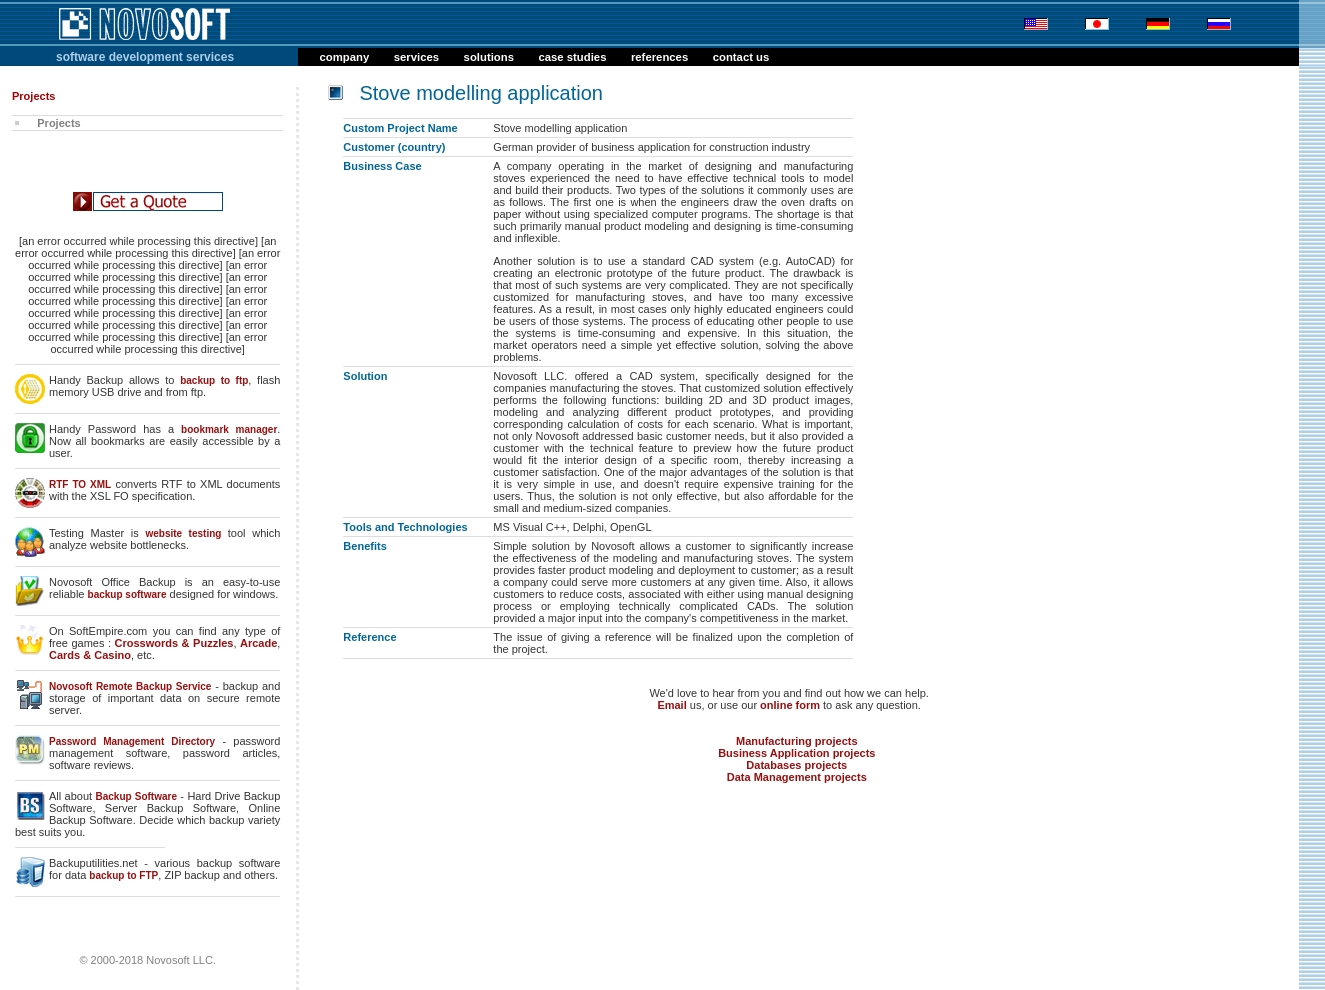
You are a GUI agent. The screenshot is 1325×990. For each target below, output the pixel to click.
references (659, 57)
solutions (489, 57)
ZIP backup (191, 875)
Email (671, 705)
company (345, 57)
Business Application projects (796, 753)
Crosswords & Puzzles (174, 643)
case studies (572, 57)
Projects (53, 123)
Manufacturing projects (797, 741)
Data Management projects (797, 777)
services (416, 57)
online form (790, 705)
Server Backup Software (170, 808)
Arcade (258, 643)
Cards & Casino (90, 655)
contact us (741, 57)
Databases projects (796, 765)
